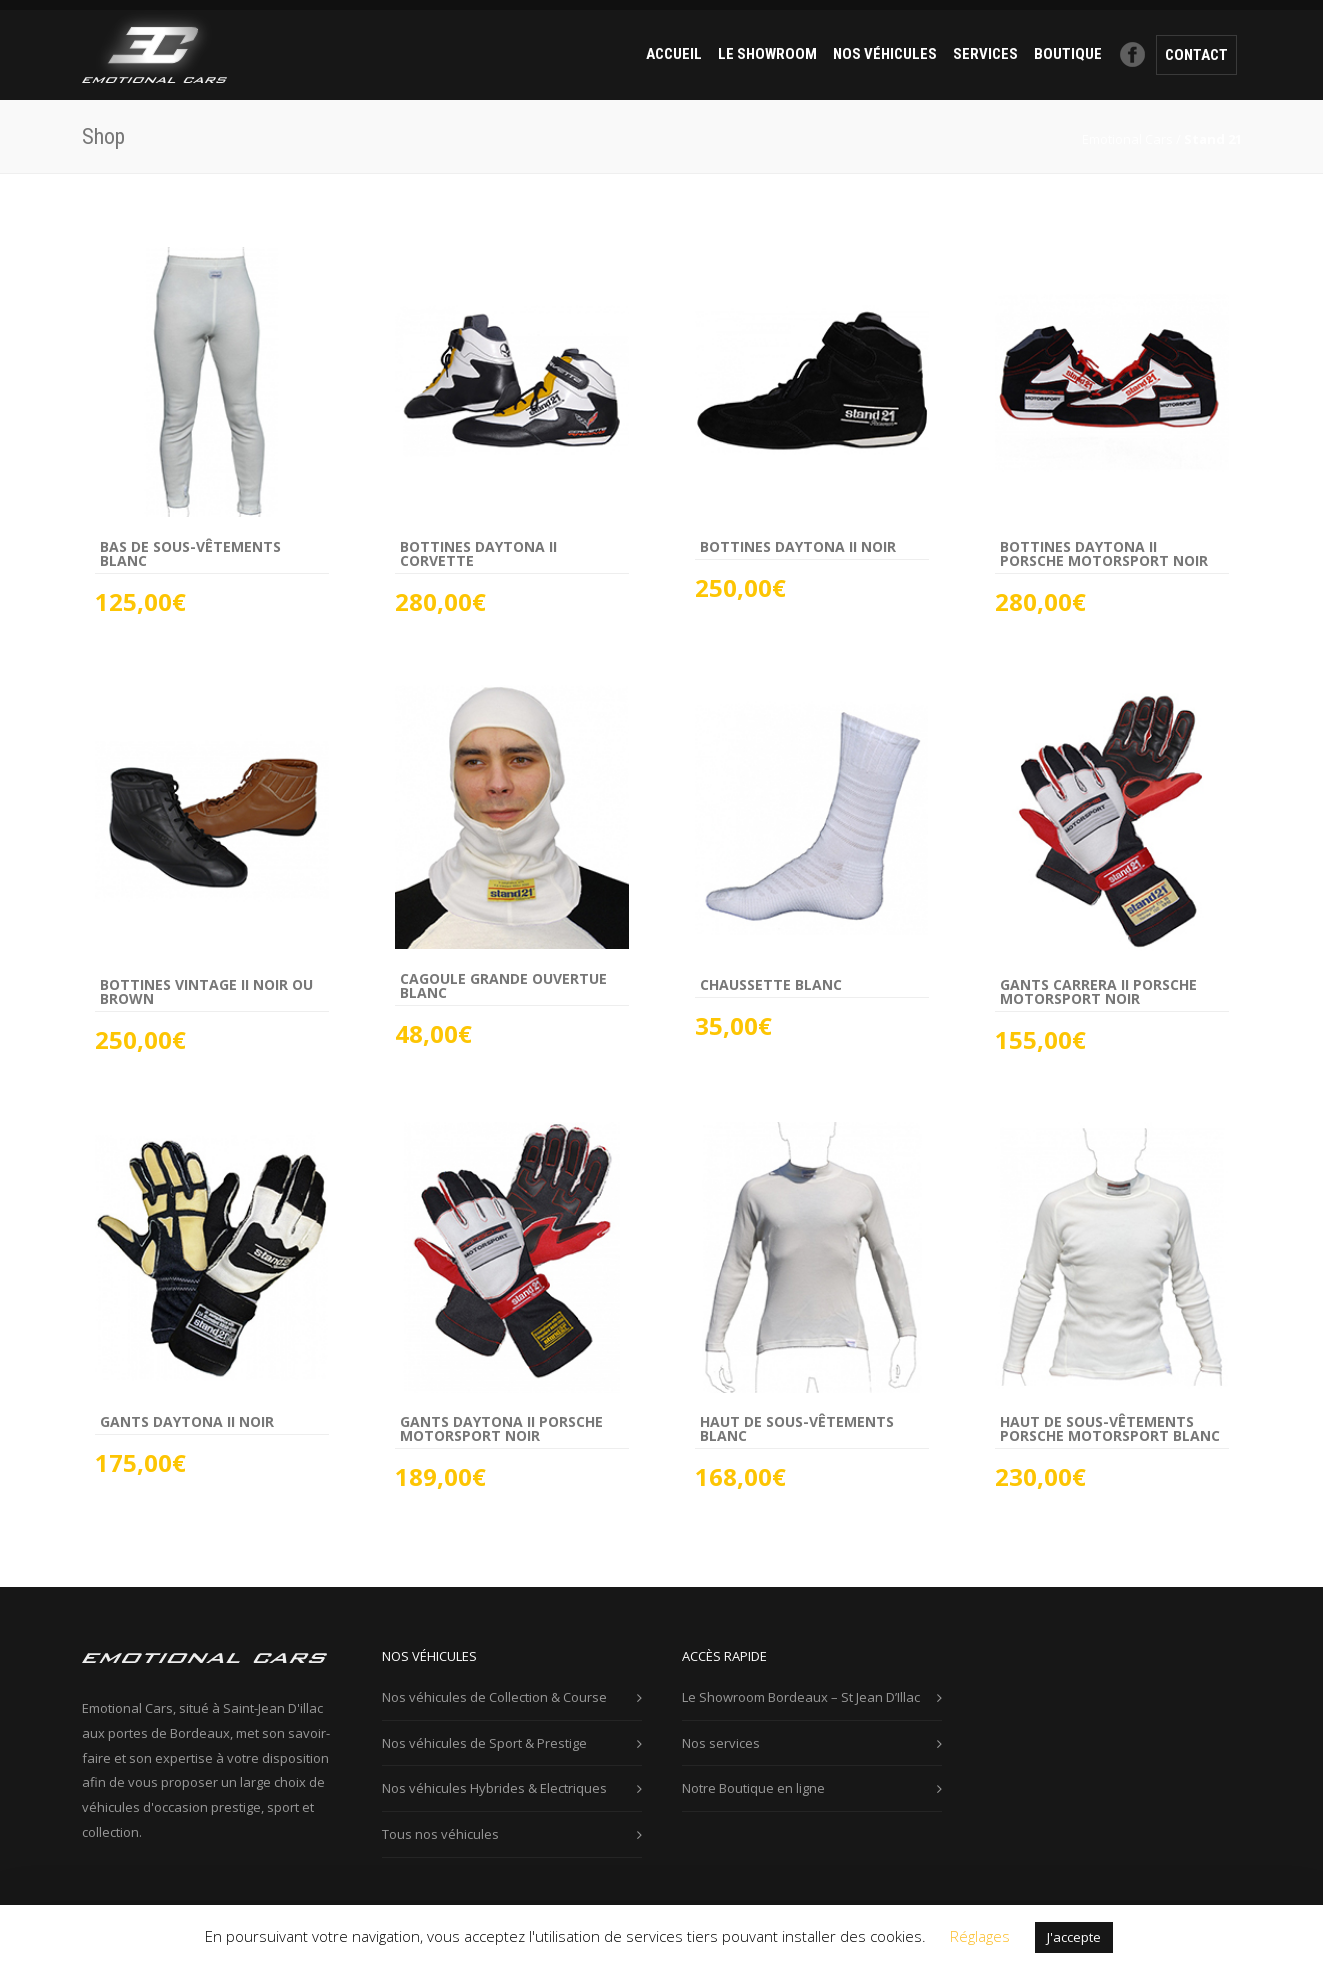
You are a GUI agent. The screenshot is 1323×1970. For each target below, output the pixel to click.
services (985, 54)
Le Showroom (767, 54)
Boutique (1068, 54)
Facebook (1133, 54)
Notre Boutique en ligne (753, 1788)
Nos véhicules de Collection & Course (494, 1697)
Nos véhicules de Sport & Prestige (484, 1743)
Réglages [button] (980, 1936)
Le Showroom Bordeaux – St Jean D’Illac (801, 1697)
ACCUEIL (674, 54)
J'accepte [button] (1074, 1937)
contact (1196, 55)
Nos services (721, 1743)
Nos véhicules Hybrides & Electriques (494, 1788)
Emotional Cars (1127, 139)
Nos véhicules (885, 54)
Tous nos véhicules (440, 1834)
